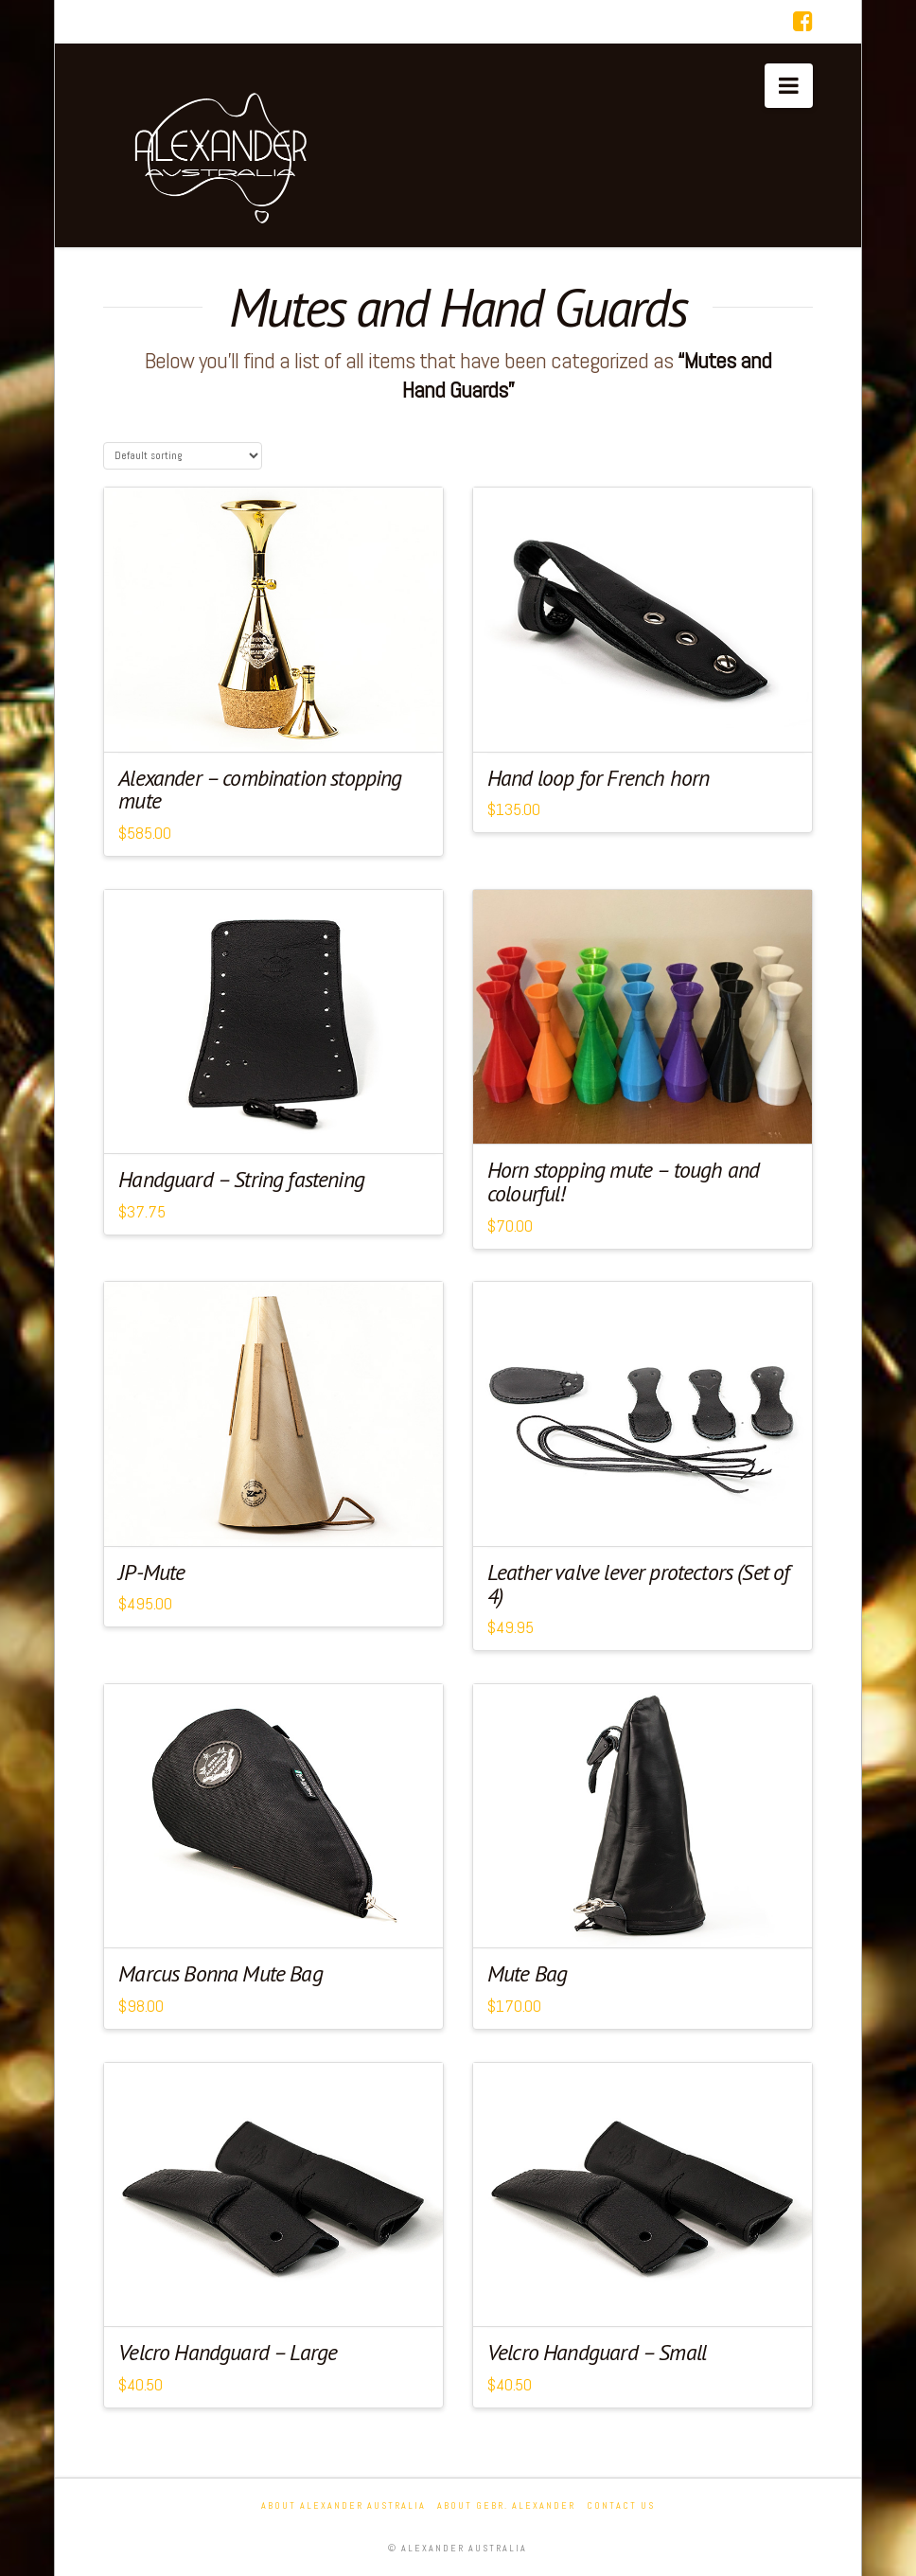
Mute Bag (527, 1973)
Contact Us (621, 2505)
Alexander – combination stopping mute (259, 789)
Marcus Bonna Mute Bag (220, 1973)
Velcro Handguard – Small (596, 2352)
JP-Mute (151, 1572)
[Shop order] (182, 456)
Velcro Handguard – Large (227, 2352)
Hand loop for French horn (598, 777)
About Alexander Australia (343, 2505)
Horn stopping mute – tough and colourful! (623, 1181)
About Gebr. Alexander (506, 2505)
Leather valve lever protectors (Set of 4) (638, 1583)
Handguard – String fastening (241, 1179)
